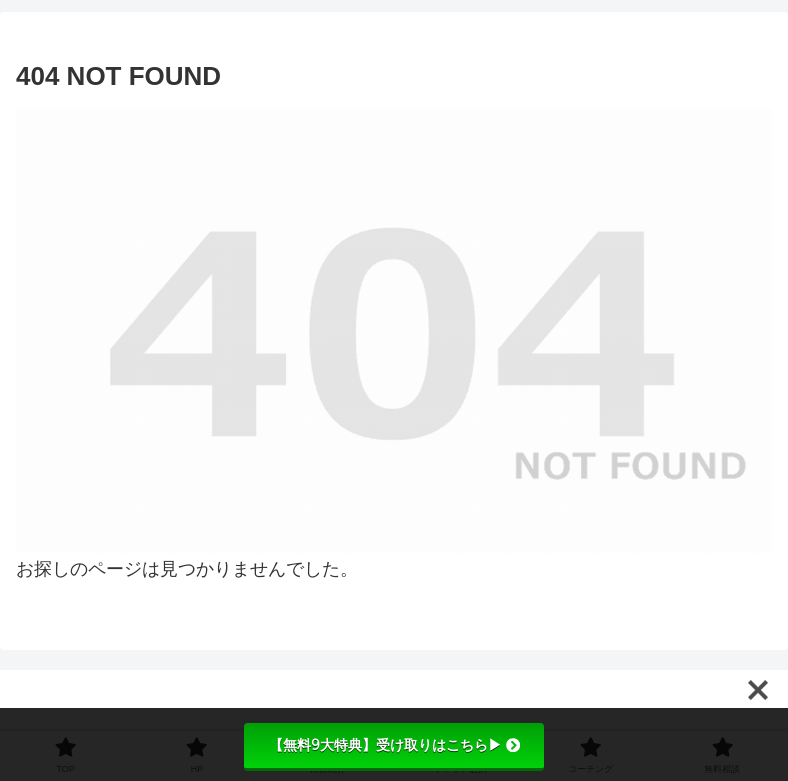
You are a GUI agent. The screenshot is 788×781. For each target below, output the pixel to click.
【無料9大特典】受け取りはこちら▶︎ (394, 745)
